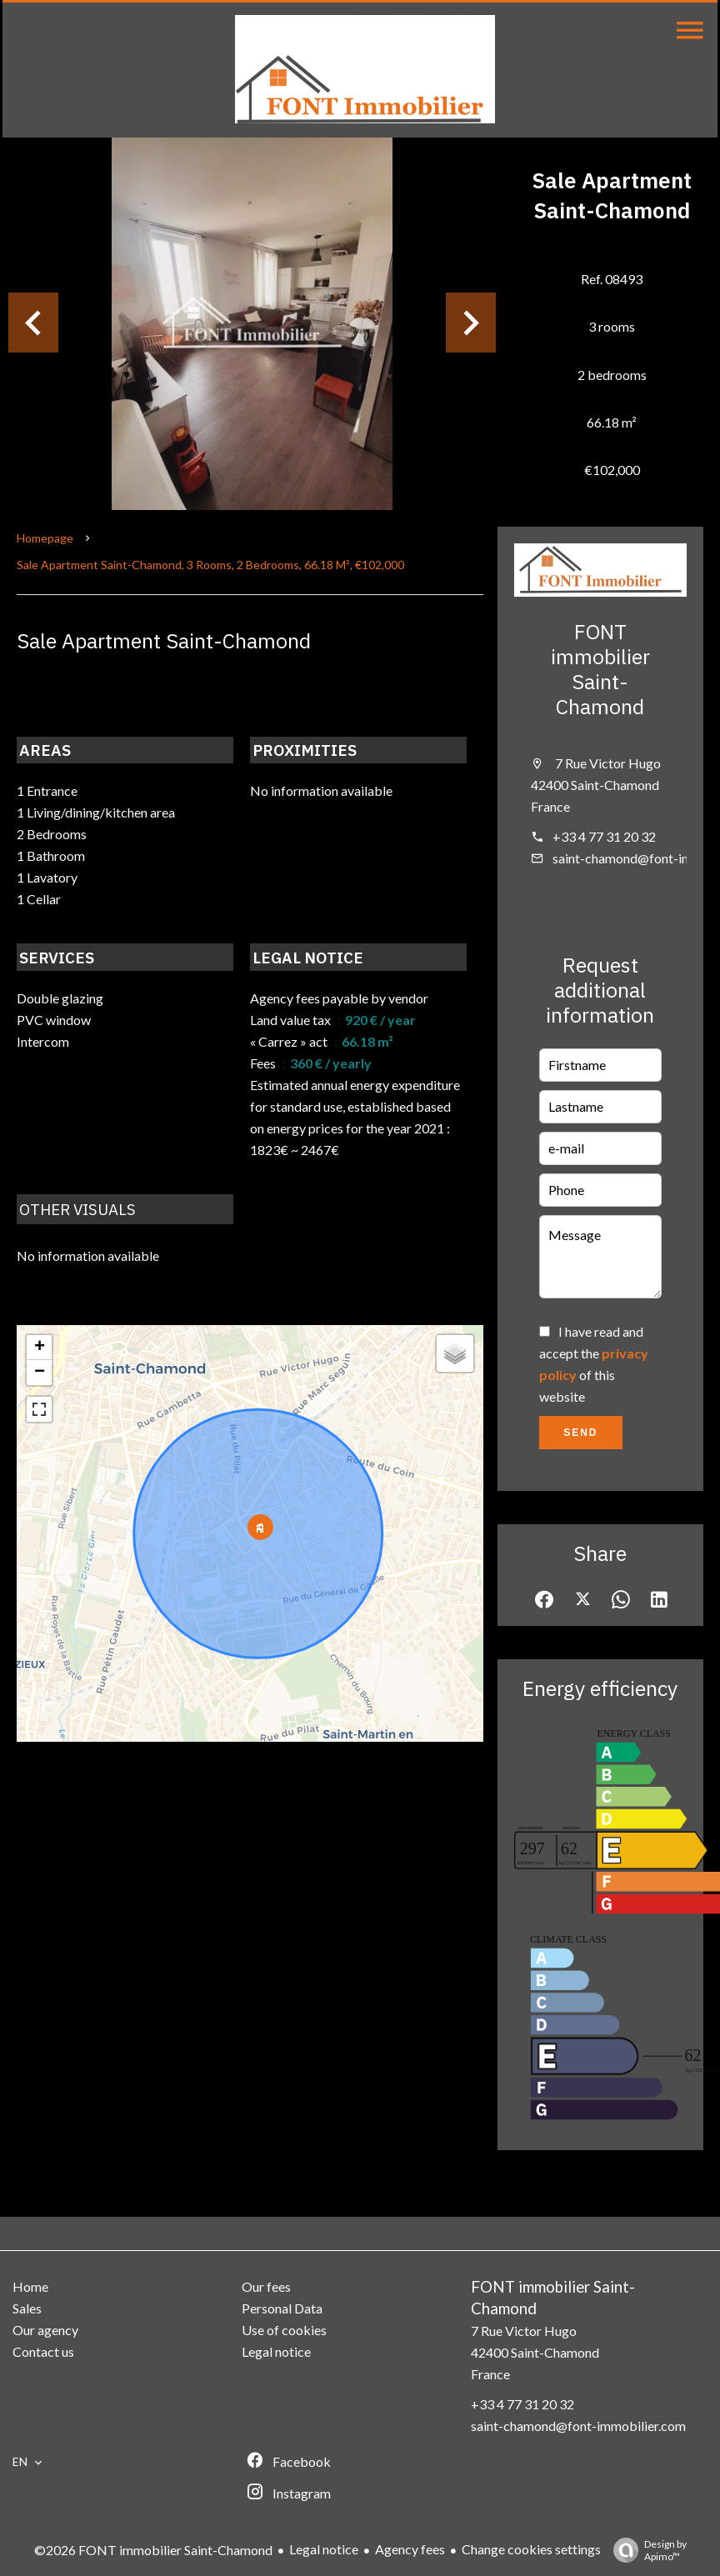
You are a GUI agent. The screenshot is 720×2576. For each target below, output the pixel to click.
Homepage (45, 538)
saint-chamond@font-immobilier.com (578, 2425)
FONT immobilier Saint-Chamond (600, 669)
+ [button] (39, 1347)
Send (580, 1432)
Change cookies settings (531, 2549)
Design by (646, 2550)
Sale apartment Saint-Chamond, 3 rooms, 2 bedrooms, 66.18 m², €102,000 (210, 565)
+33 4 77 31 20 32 (604, 836)
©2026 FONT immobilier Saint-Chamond (153, 2550)
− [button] (39, 1372)
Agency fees (410, 2549)
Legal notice (323, 2549)
